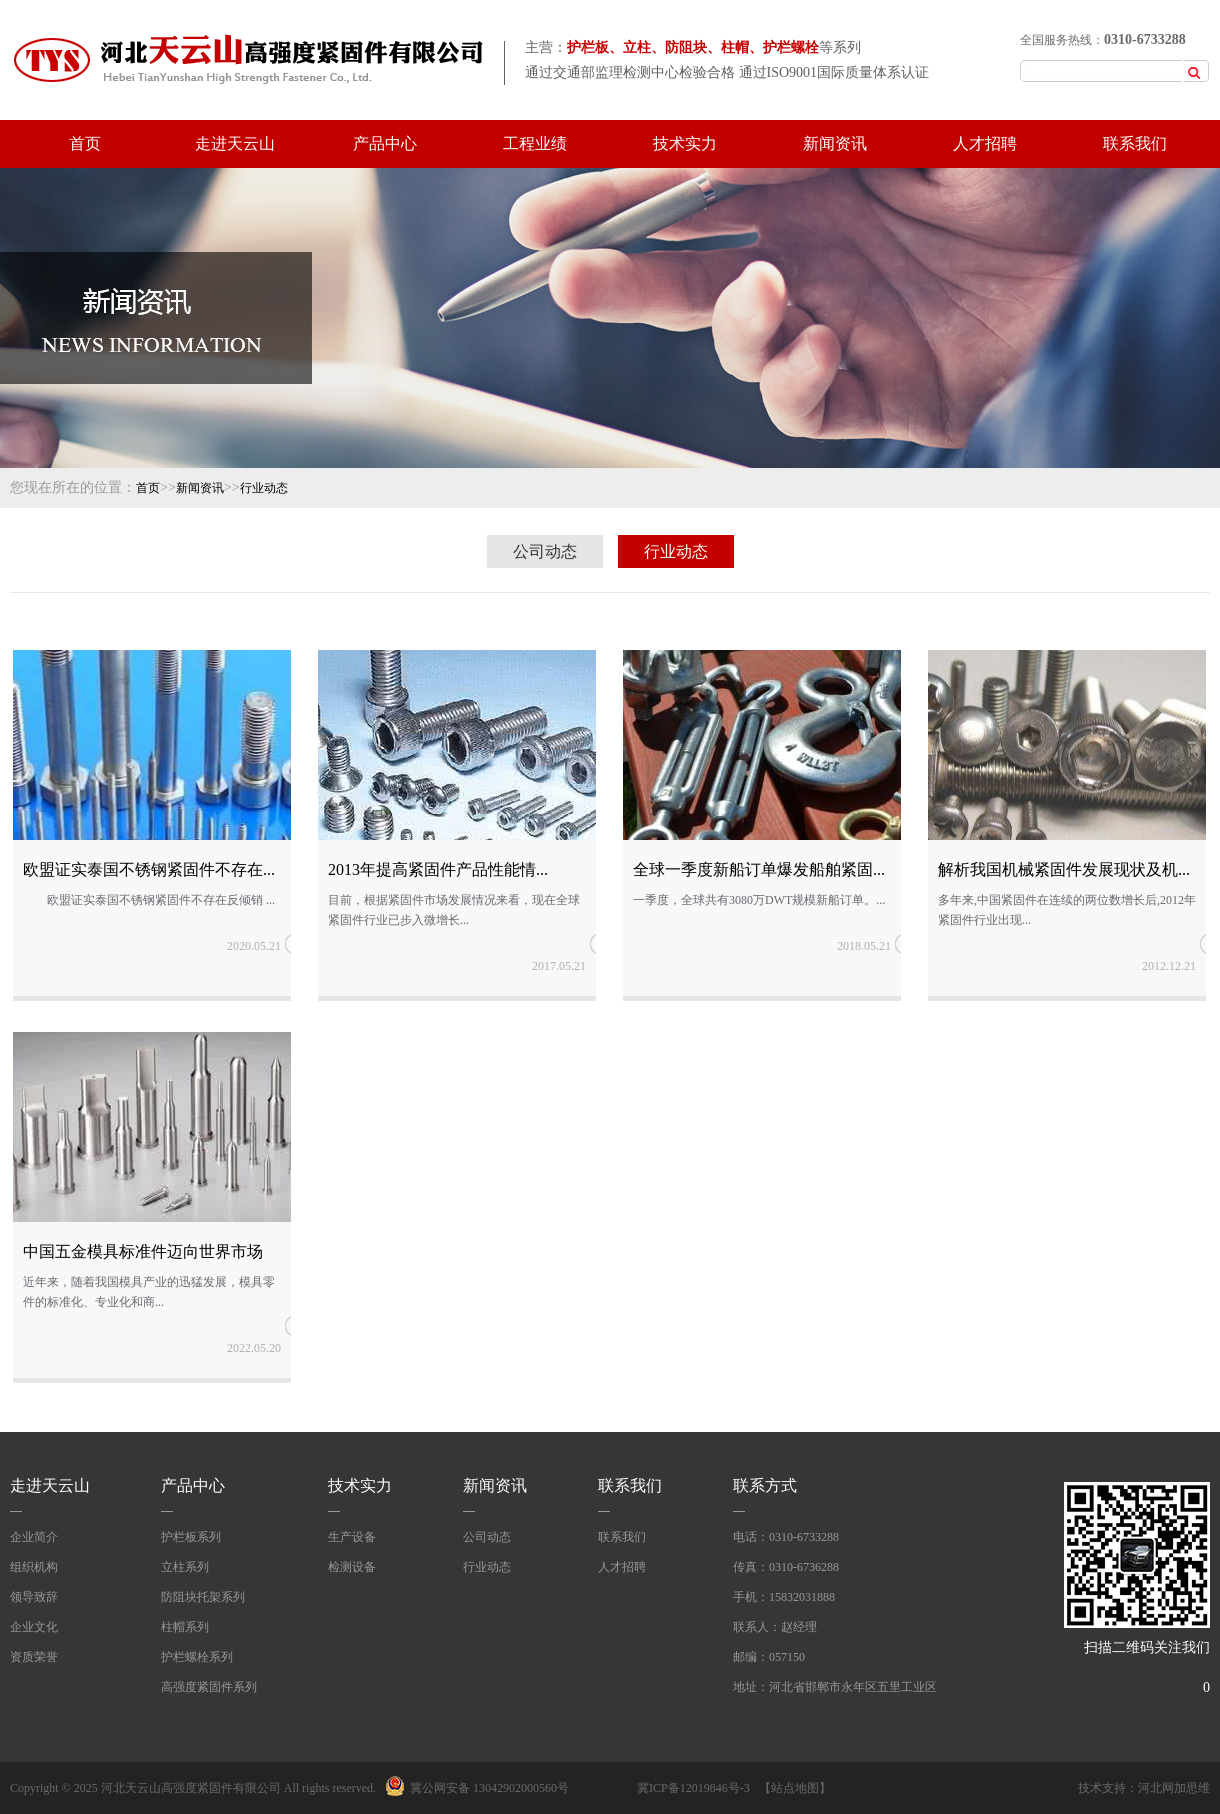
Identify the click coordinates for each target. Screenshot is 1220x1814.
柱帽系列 (185, 1627)
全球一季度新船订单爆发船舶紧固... (759, 869)
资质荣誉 (34, 1657)
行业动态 (264, 488)
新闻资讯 (835, 143)
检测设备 (352, 1567)
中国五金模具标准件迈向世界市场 (143, 1251)
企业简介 (34, 1537)
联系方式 (765, 1485)
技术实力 (685, 143)
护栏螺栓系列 (197, 1657)
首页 (85, 143)
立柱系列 (185, 1567)
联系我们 (1135, 143)
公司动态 (545, 551)
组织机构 (34, 1567)
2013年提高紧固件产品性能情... (438, 869)
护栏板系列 (191, 1537)
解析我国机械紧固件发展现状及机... (1064, 869)
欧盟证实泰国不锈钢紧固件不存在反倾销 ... (149, 900)
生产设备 (352, 1537)
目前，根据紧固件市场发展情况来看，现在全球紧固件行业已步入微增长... (454, 910)
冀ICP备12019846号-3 (693, 1788)
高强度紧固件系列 (209, 1687)
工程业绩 (535, 143)
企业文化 (34, 1627)
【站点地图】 (795, 1788)
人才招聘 (985, 143)
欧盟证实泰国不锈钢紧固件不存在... (149, 869)
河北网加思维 (1174, 1788)
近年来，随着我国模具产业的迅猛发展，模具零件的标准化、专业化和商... (149, 1292)
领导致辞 (34, 1597)
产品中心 (385, 143)
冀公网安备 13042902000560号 (477, 1788)
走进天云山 (235, 143)
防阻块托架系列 (203, 1597)
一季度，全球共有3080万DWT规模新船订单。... (759, 900)
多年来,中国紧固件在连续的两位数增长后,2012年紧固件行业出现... (1067, 910)
